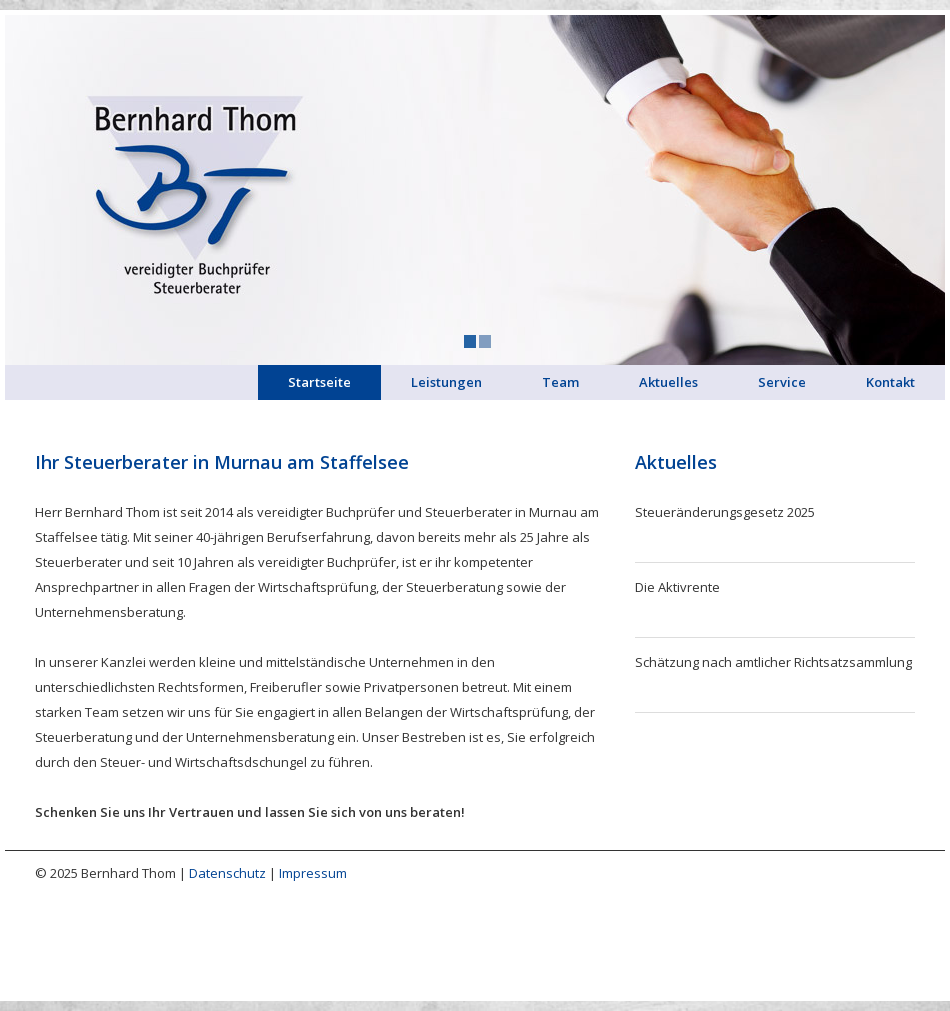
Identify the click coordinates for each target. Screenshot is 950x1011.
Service (782, 382)
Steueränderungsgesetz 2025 (725, 512)
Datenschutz (227, 873)
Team (560, 382)
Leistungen (446, 382)
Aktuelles (668, 382)
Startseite (319, 382)
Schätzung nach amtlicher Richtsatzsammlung (773, 662)
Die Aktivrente (677, 587)
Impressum (313, 873)
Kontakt (890, 382)
